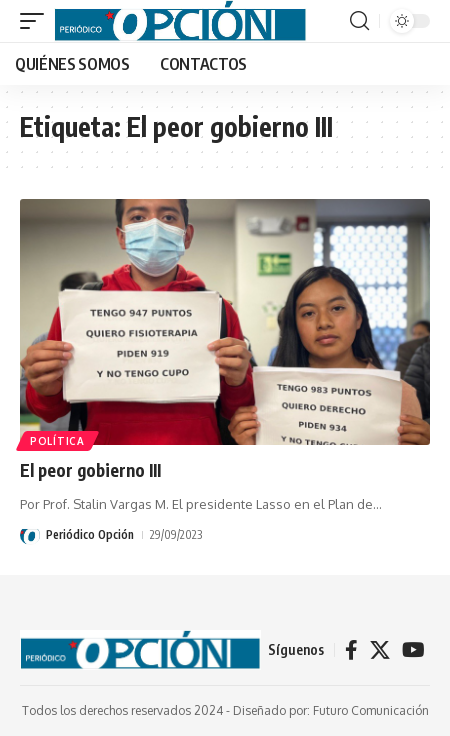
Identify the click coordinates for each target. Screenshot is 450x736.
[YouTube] (413, 650)
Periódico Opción (90, 534)
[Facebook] (351, 650)
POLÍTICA (57, 441)
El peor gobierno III (90, 470)
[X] (380, 650)
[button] (37, 21)
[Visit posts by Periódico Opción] (30, 535)
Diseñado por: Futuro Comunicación (331, 710)
